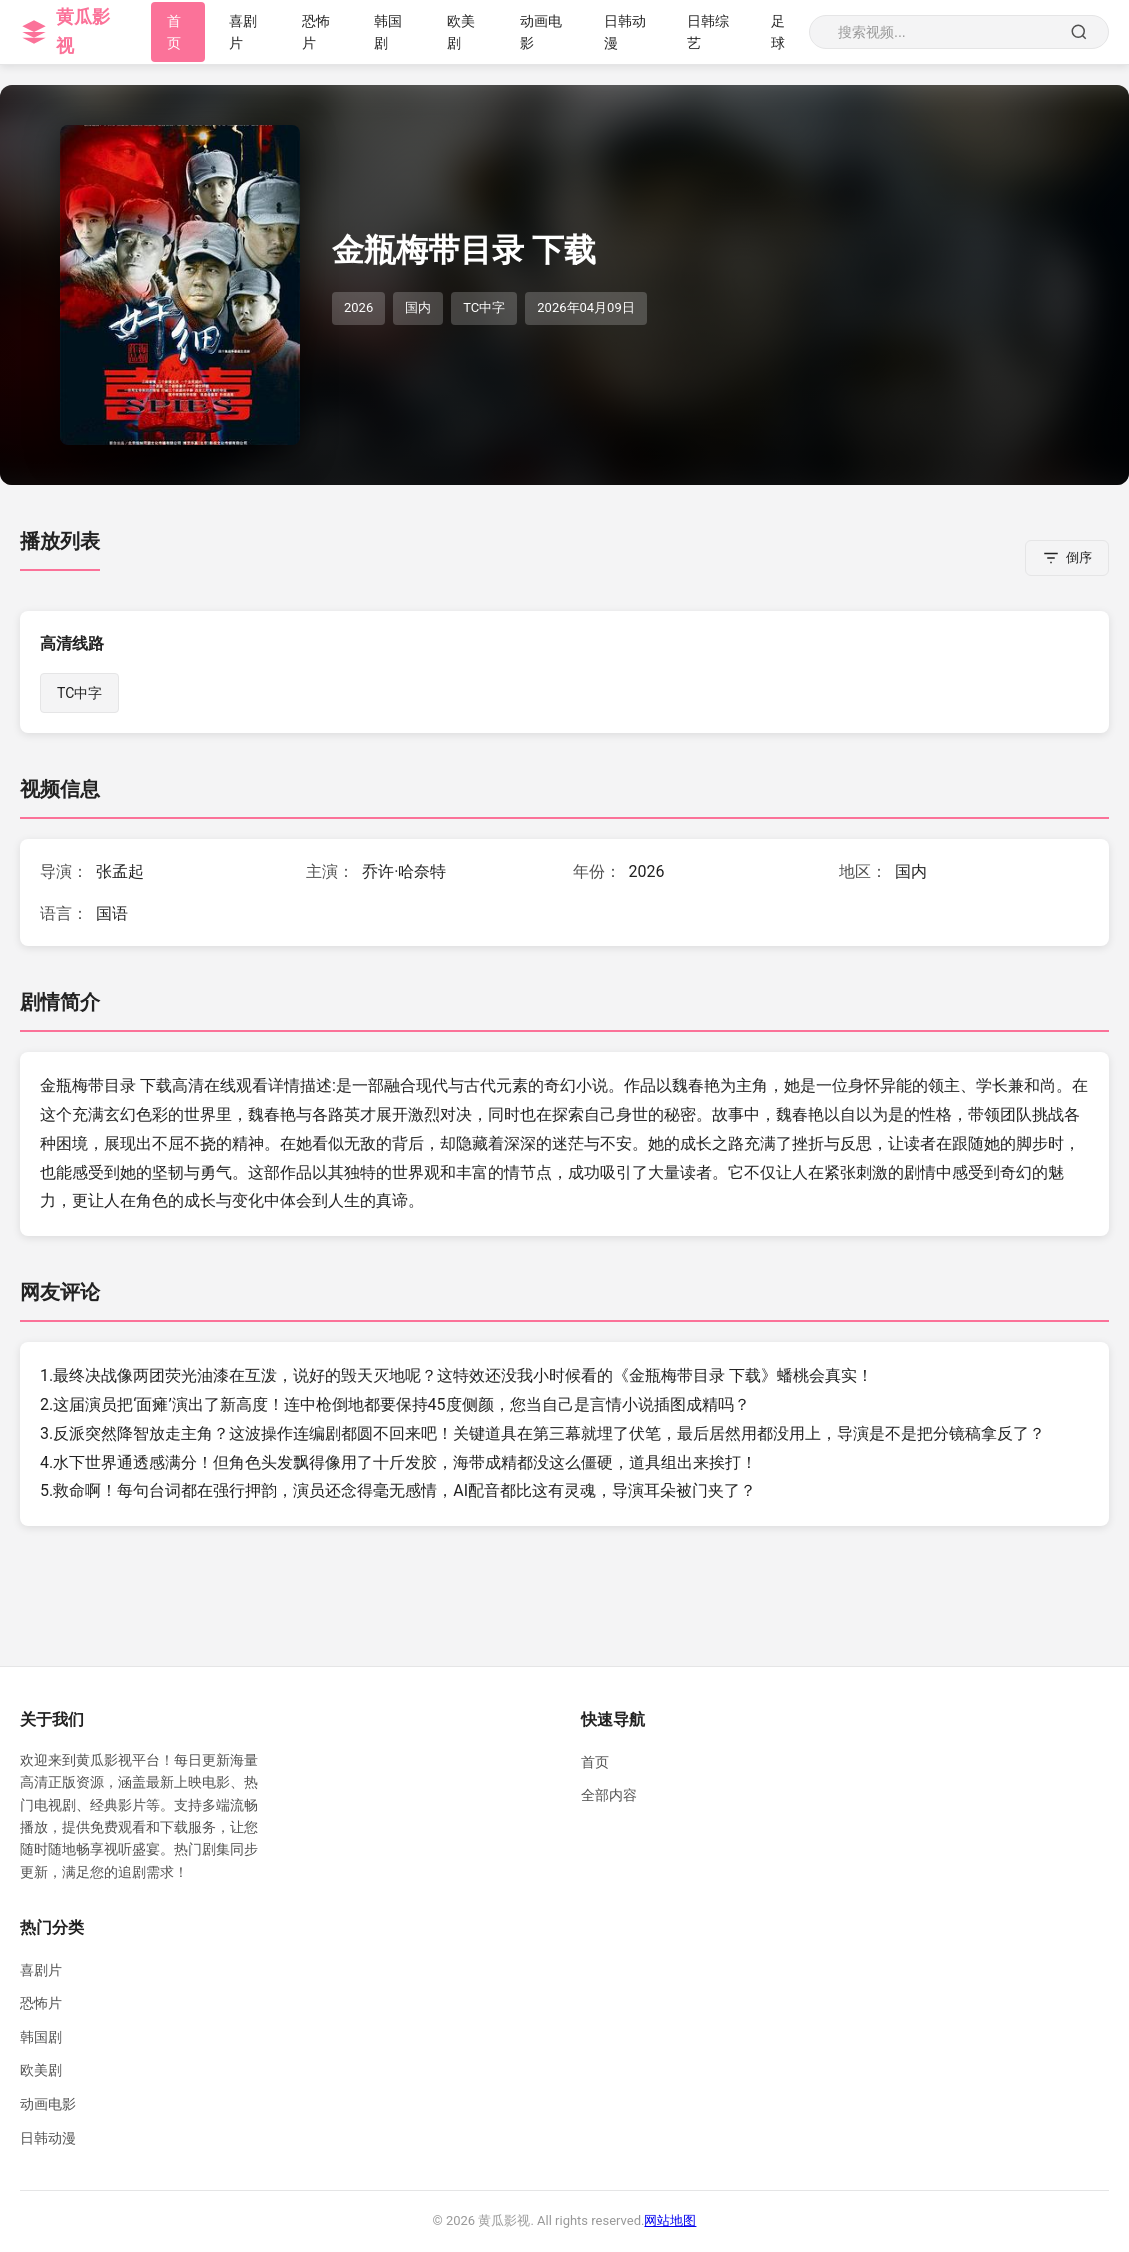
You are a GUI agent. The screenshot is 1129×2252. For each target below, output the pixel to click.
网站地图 (670, 2220)
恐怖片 (41, 2003)
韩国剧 (41, 2037)
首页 (595, 1762)
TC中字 (79, 693)
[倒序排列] (1067, 558)
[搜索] (1079, 32)
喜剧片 (41, 1970)
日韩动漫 (48, 2138)
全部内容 (609, 1795)
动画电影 (48, 2104)
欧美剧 (41, 2070)
